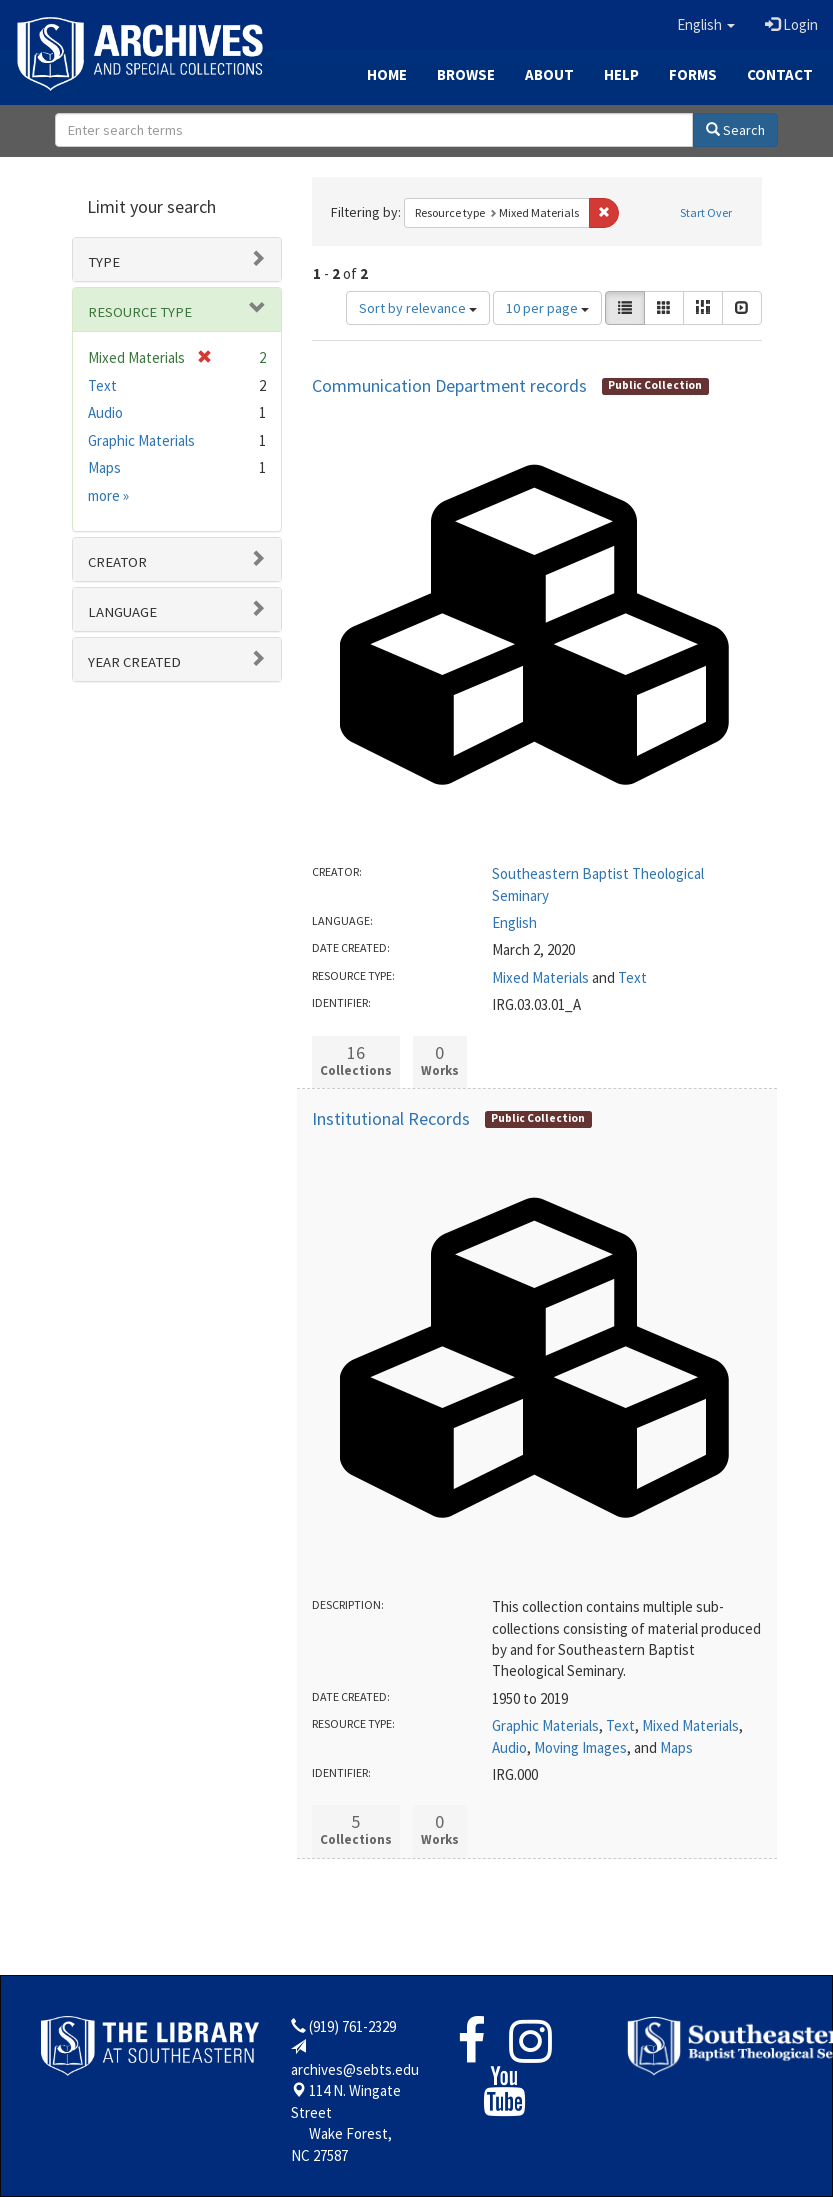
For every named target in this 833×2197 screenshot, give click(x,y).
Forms (693, 74)
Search (735, 130)
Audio (509, 1747)
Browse (466, 74)
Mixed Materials (540, 977)
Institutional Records (391, 1118)
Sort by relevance (418, 308)
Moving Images (580, 1747)
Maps (676, 1747)
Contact (780, 74)
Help (621, 74)
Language (122, 612)
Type (104, 262)
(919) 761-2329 (352, 2026)
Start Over (706, 212)
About (549, 74)
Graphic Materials (545, 1725)
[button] (706, 25)
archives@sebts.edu (355, 2069)
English (514, 922)
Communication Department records (449, 385)
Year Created (134, 662)
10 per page (547, 308)
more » (108, 495)
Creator (117, 562)
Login (791, 24)
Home (387, 74)
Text (632, 977)
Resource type (140, 312)
